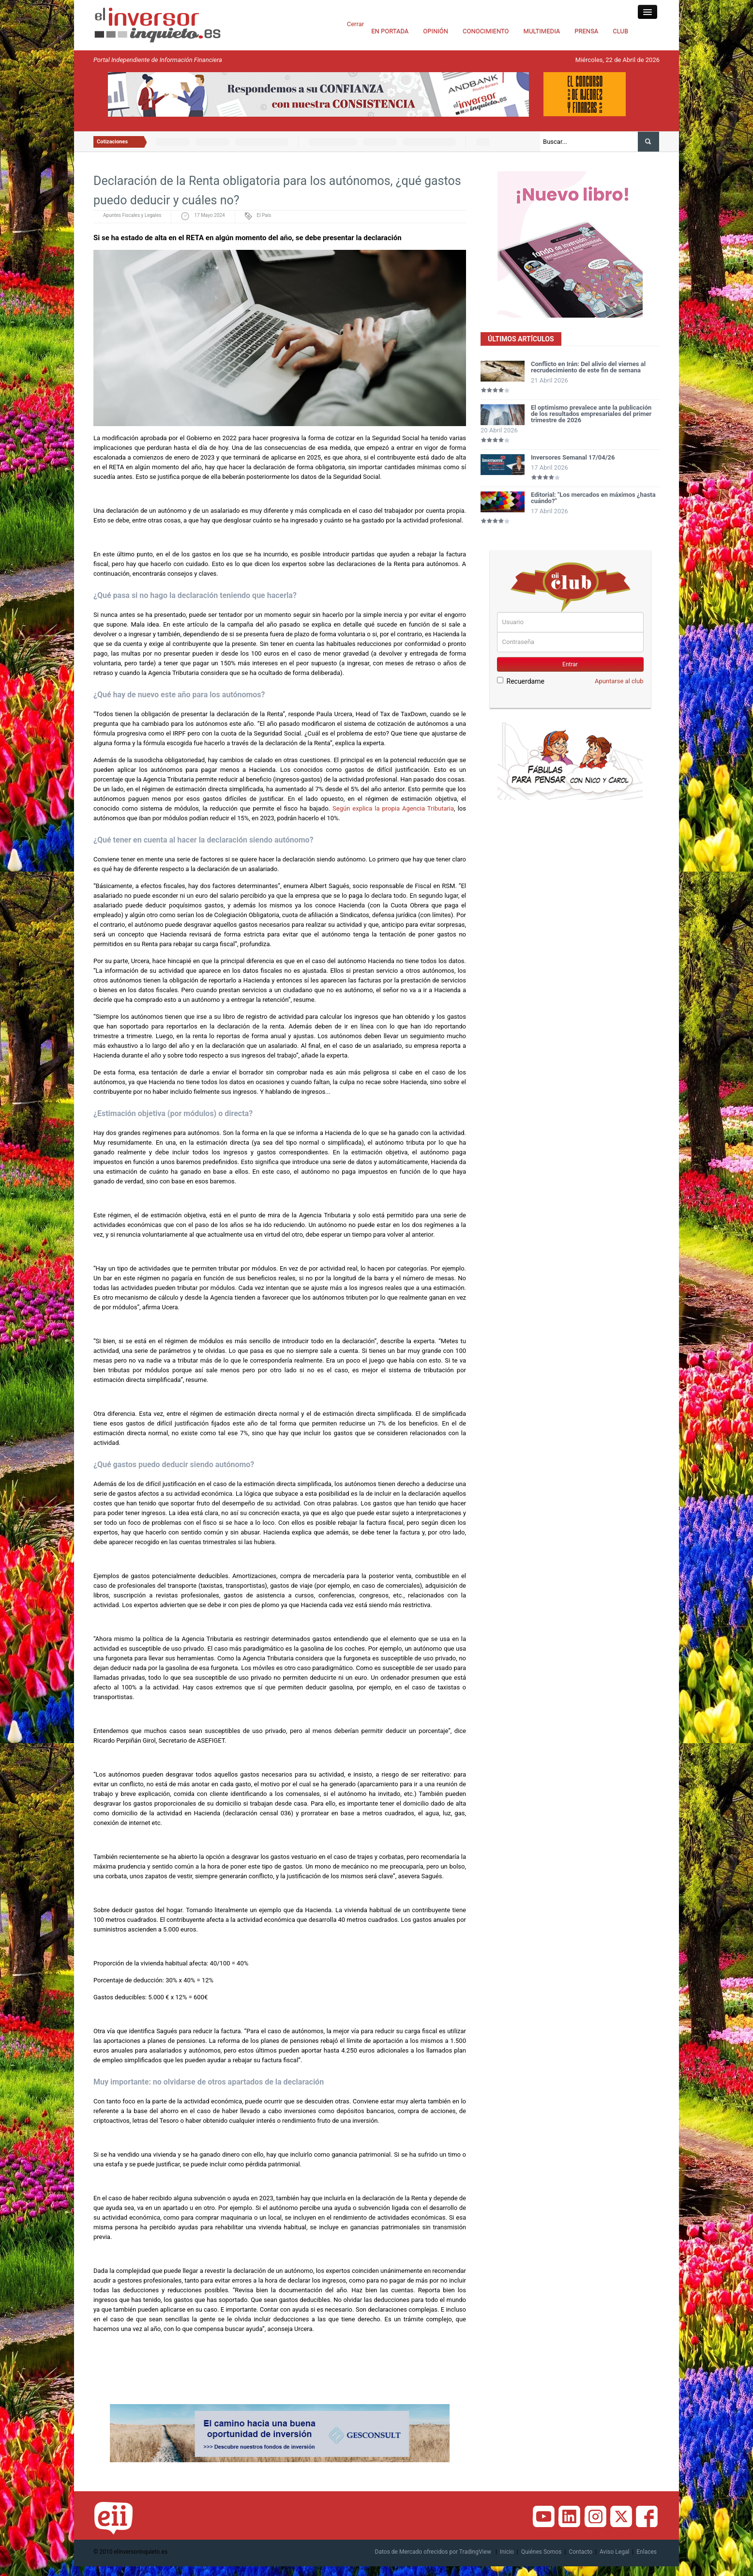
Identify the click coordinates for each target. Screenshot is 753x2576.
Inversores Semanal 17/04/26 (573, 457)
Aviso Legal (614, 2551)
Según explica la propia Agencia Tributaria (392, 808)
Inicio (507, 2551)
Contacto (580, 2551)
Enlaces (646, 2551)
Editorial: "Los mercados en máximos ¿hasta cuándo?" (593, 498)
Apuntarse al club (619, 681)
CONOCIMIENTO (486, 31)
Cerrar (355, 24)
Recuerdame (520, 681)
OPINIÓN (435, 31)
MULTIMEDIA (542, 31)
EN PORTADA (389, 31)
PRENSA (586, 31)
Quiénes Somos (541, 2551)
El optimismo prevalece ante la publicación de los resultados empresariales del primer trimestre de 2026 (591, 414)
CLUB (620, 31)
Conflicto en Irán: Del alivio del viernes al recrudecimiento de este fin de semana (588, 367)
